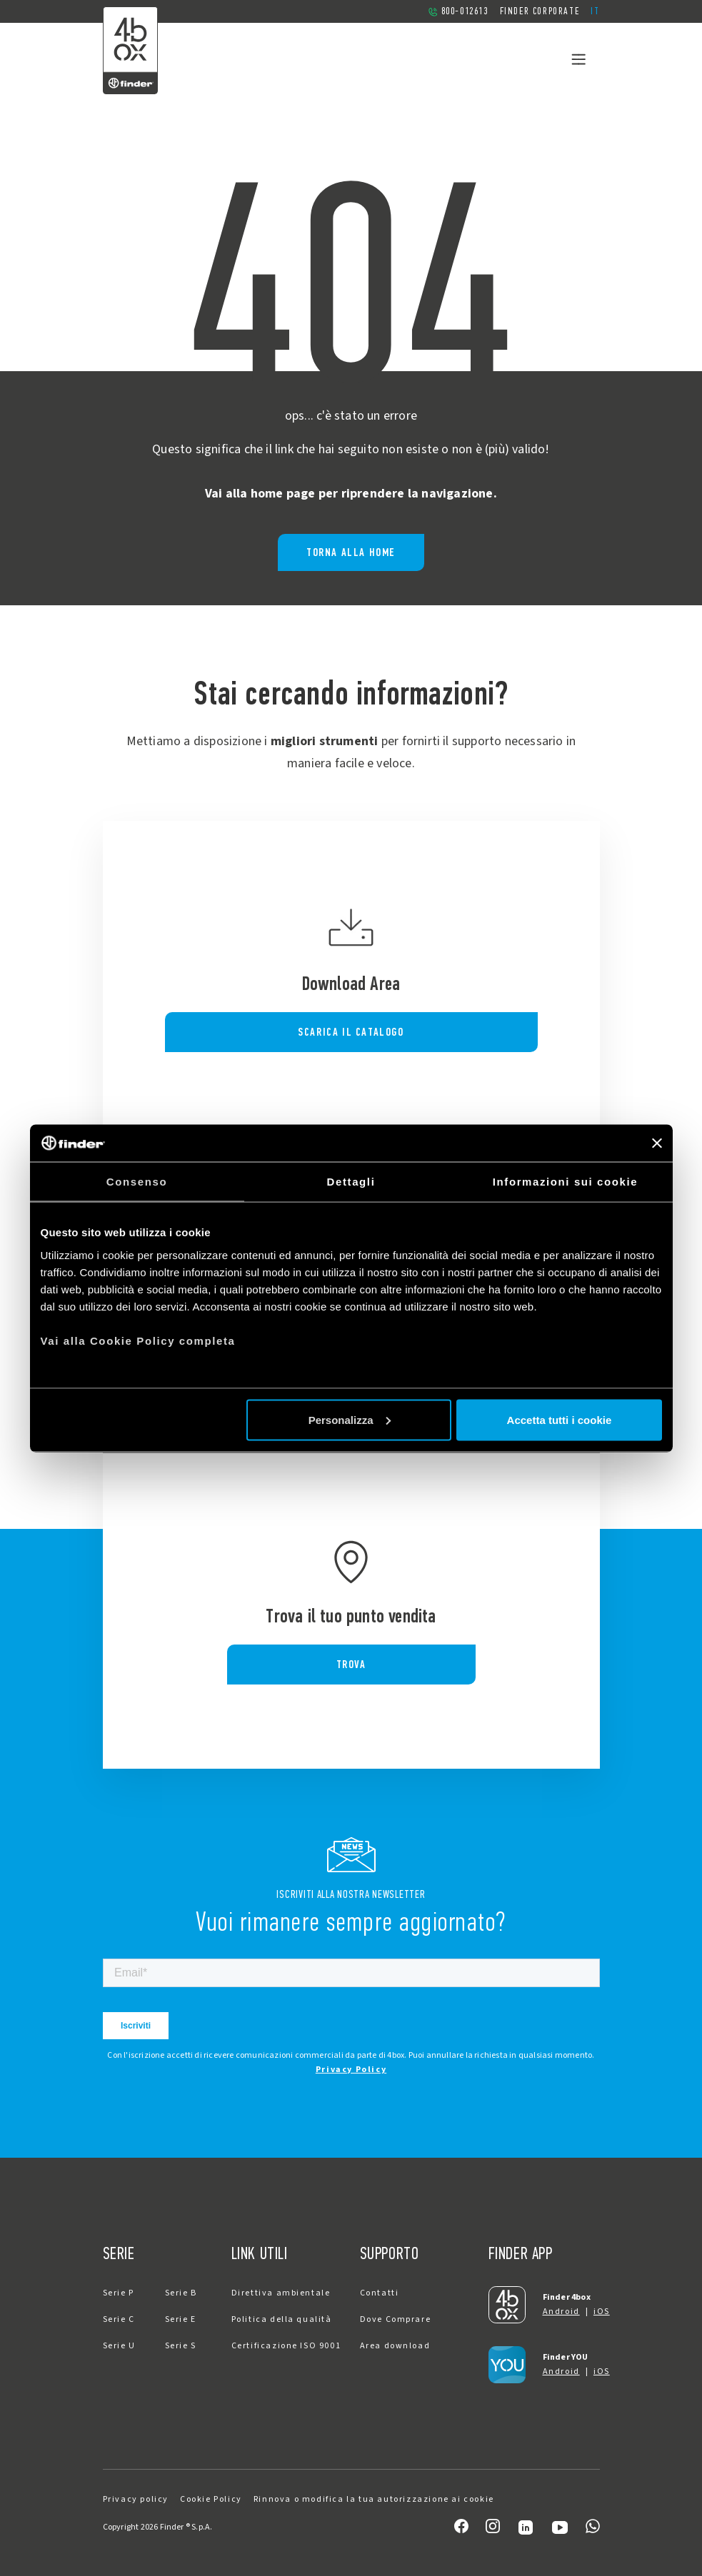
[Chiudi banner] (657, 1143)
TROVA (351, 1664)
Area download (395, 2346)
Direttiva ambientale (281, 2293)
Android (561, 2311)
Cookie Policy (211, 2499)
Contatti (379, 2293)
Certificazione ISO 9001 (286, 2346)
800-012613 (458, 11)
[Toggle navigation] (578, 58)
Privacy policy (136, 2499)
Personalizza (350, 1419)
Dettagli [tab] (351, 1182)
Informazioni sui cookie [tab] (565, 1182)
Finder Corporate (540, 11)
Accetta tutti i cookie (559, 1419)
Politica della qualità (281, 2319)
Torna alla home (351, 552)
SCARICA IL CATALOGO (350, 1032)
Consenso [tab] (136, 1182)
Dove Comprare (395, 2319)
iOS (601, 2311)
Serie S (180, 2346)
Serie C (119, 2319)
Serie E (180, 2319)
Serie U (119, 2346)
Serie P (118, 2293)
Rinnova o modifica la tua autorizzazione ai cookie (374, 2499)
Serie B (181, 2293)
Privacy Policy (351, 2070)
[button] (595, 11)
